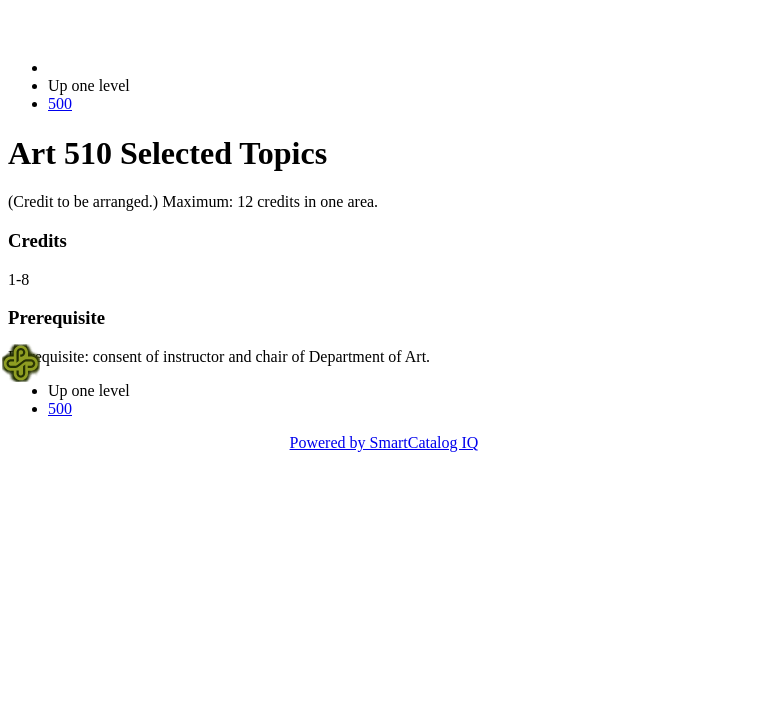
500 (60, 103)
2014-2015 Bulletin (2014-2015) (152, 67)
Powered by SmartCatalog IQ (384, 442)
